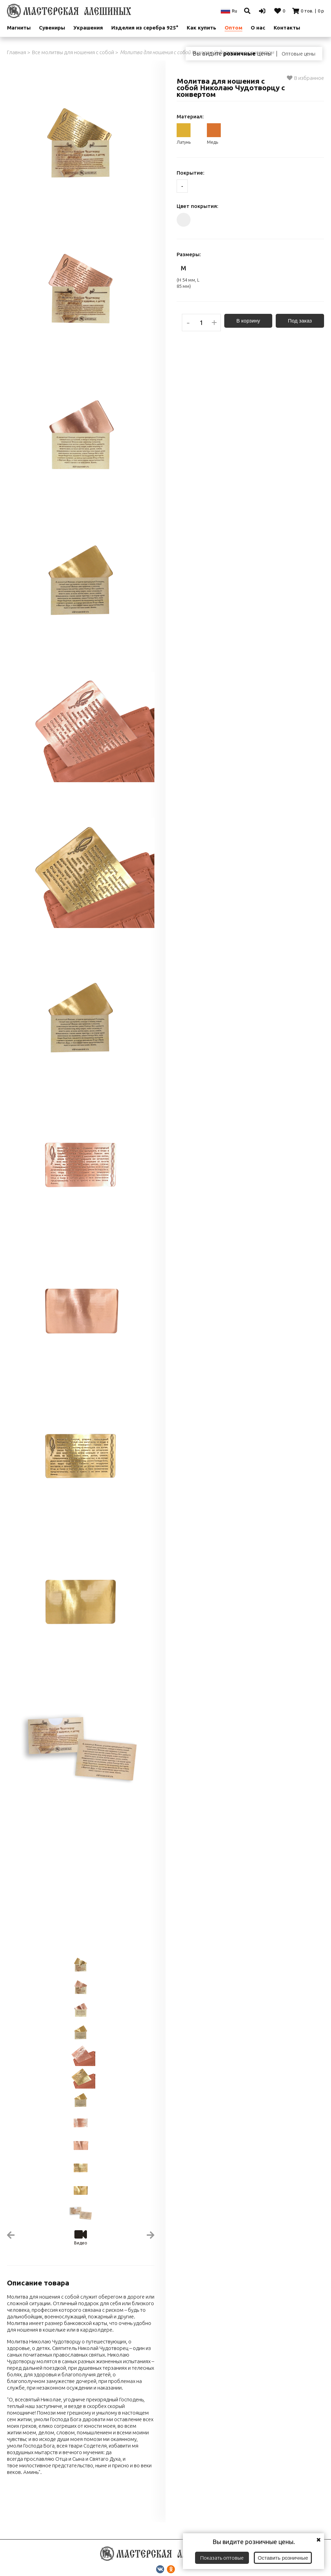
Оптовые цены (298, 54)
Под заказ (300, 321)
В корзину (248, 321)
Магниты (19, 28)
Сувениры (52, 28)
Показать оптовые (222, 2558)
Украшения (88, 28)
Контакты (287, 28)
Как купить (201, 28)
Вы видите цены (232, 53)
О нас (258, 28)
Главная (16, 52)
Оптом (233, 28)
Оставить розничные (283, 2558)
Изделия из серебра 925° (144, 28)
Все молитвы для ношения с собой (73, 52)
